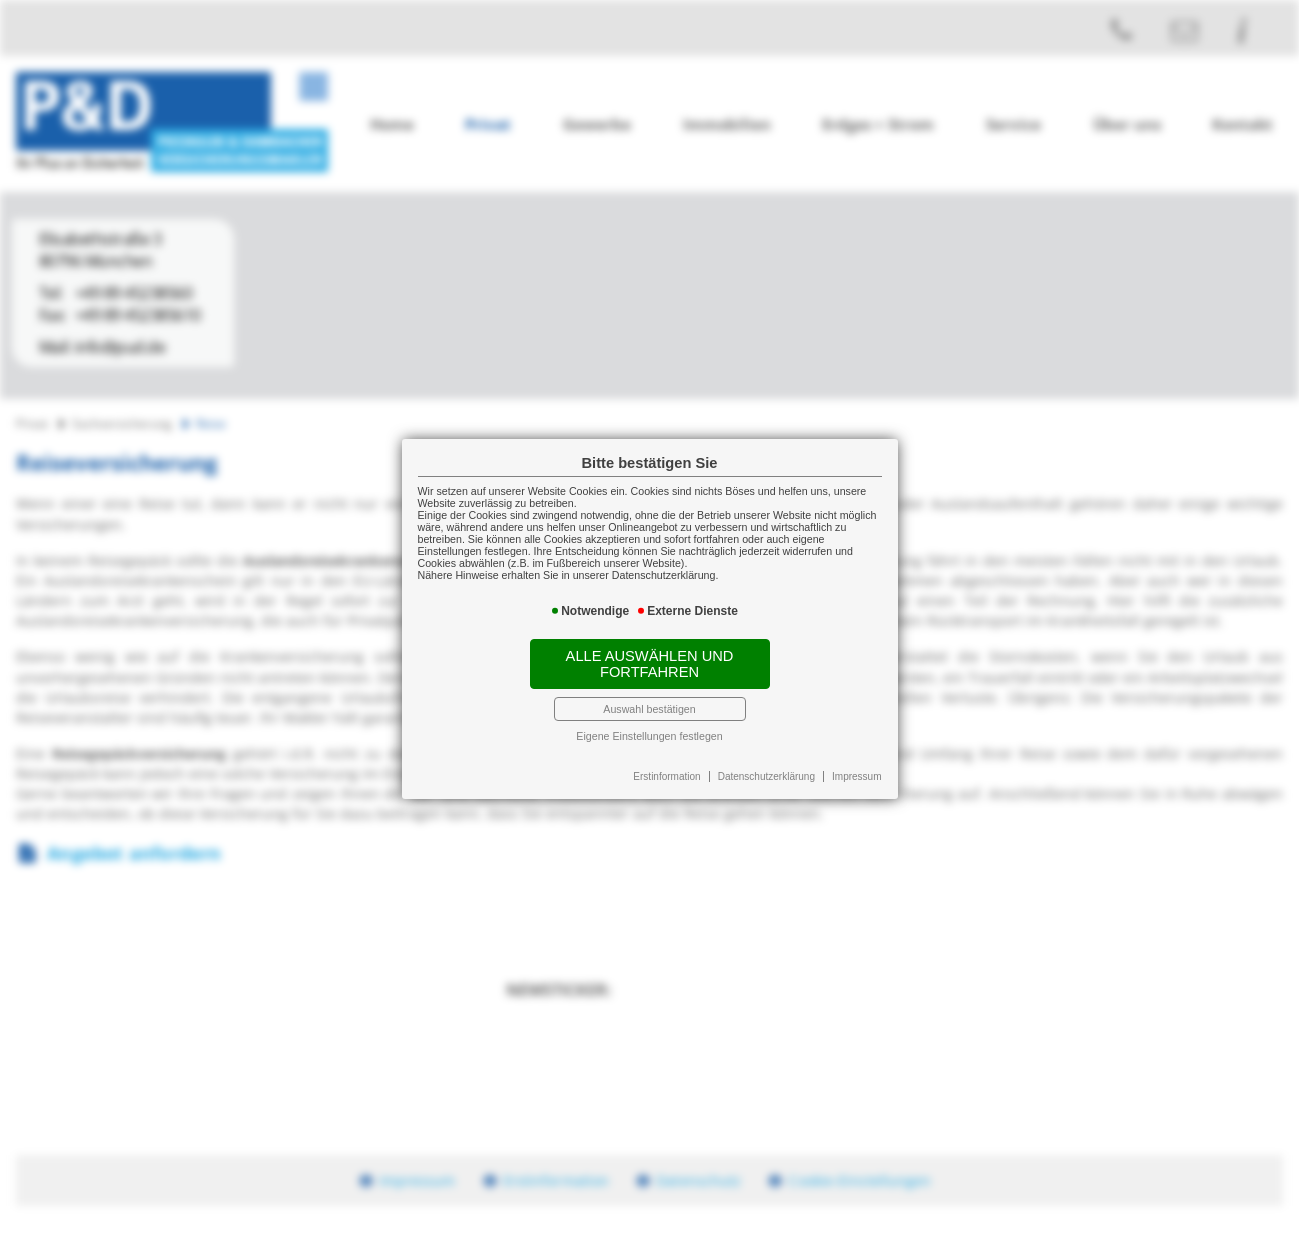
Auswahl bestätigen (649, 709)
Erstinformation (666, 776)
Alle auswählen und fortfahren (650, 664)
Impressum (856, 776)
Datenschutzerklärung (766, 776)
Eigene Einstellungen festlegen (649, 736)
